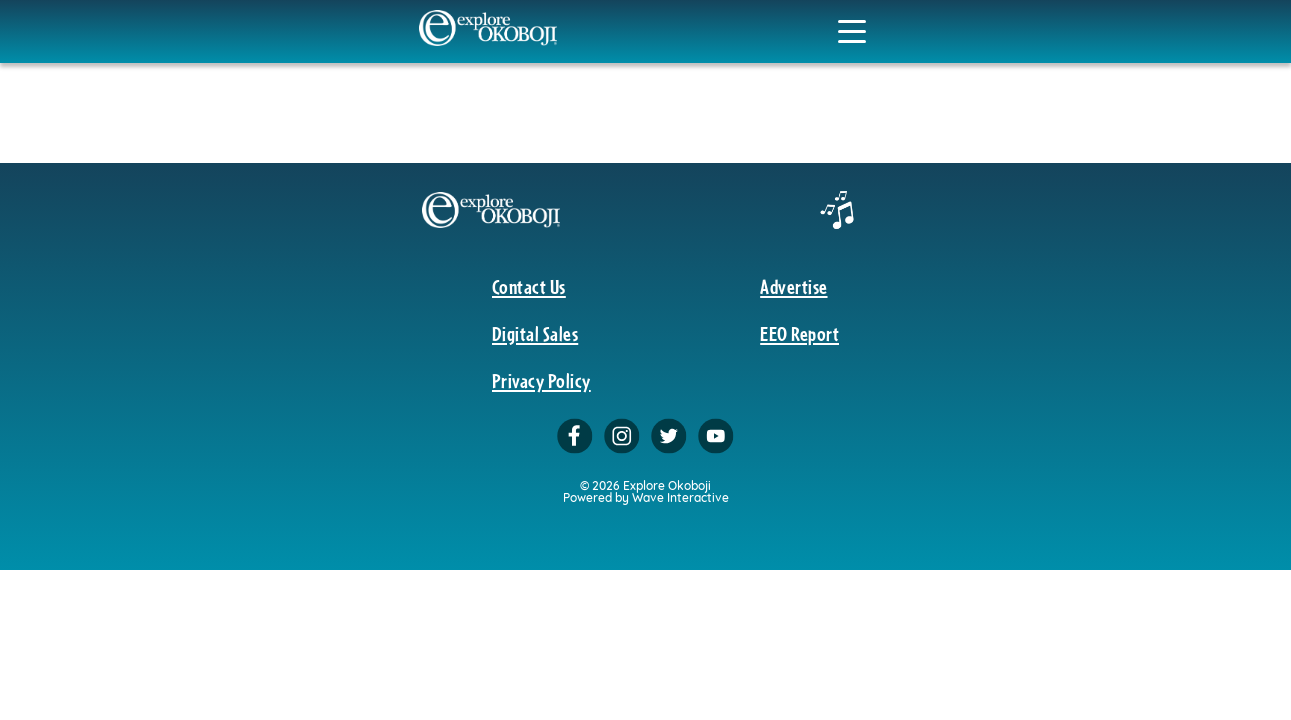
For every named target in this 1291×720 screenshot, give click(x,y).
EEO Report (799, 333)
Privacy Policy (541, 380)
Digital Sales (535, 333)
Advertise (793, 286)
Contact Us (529, 286)
